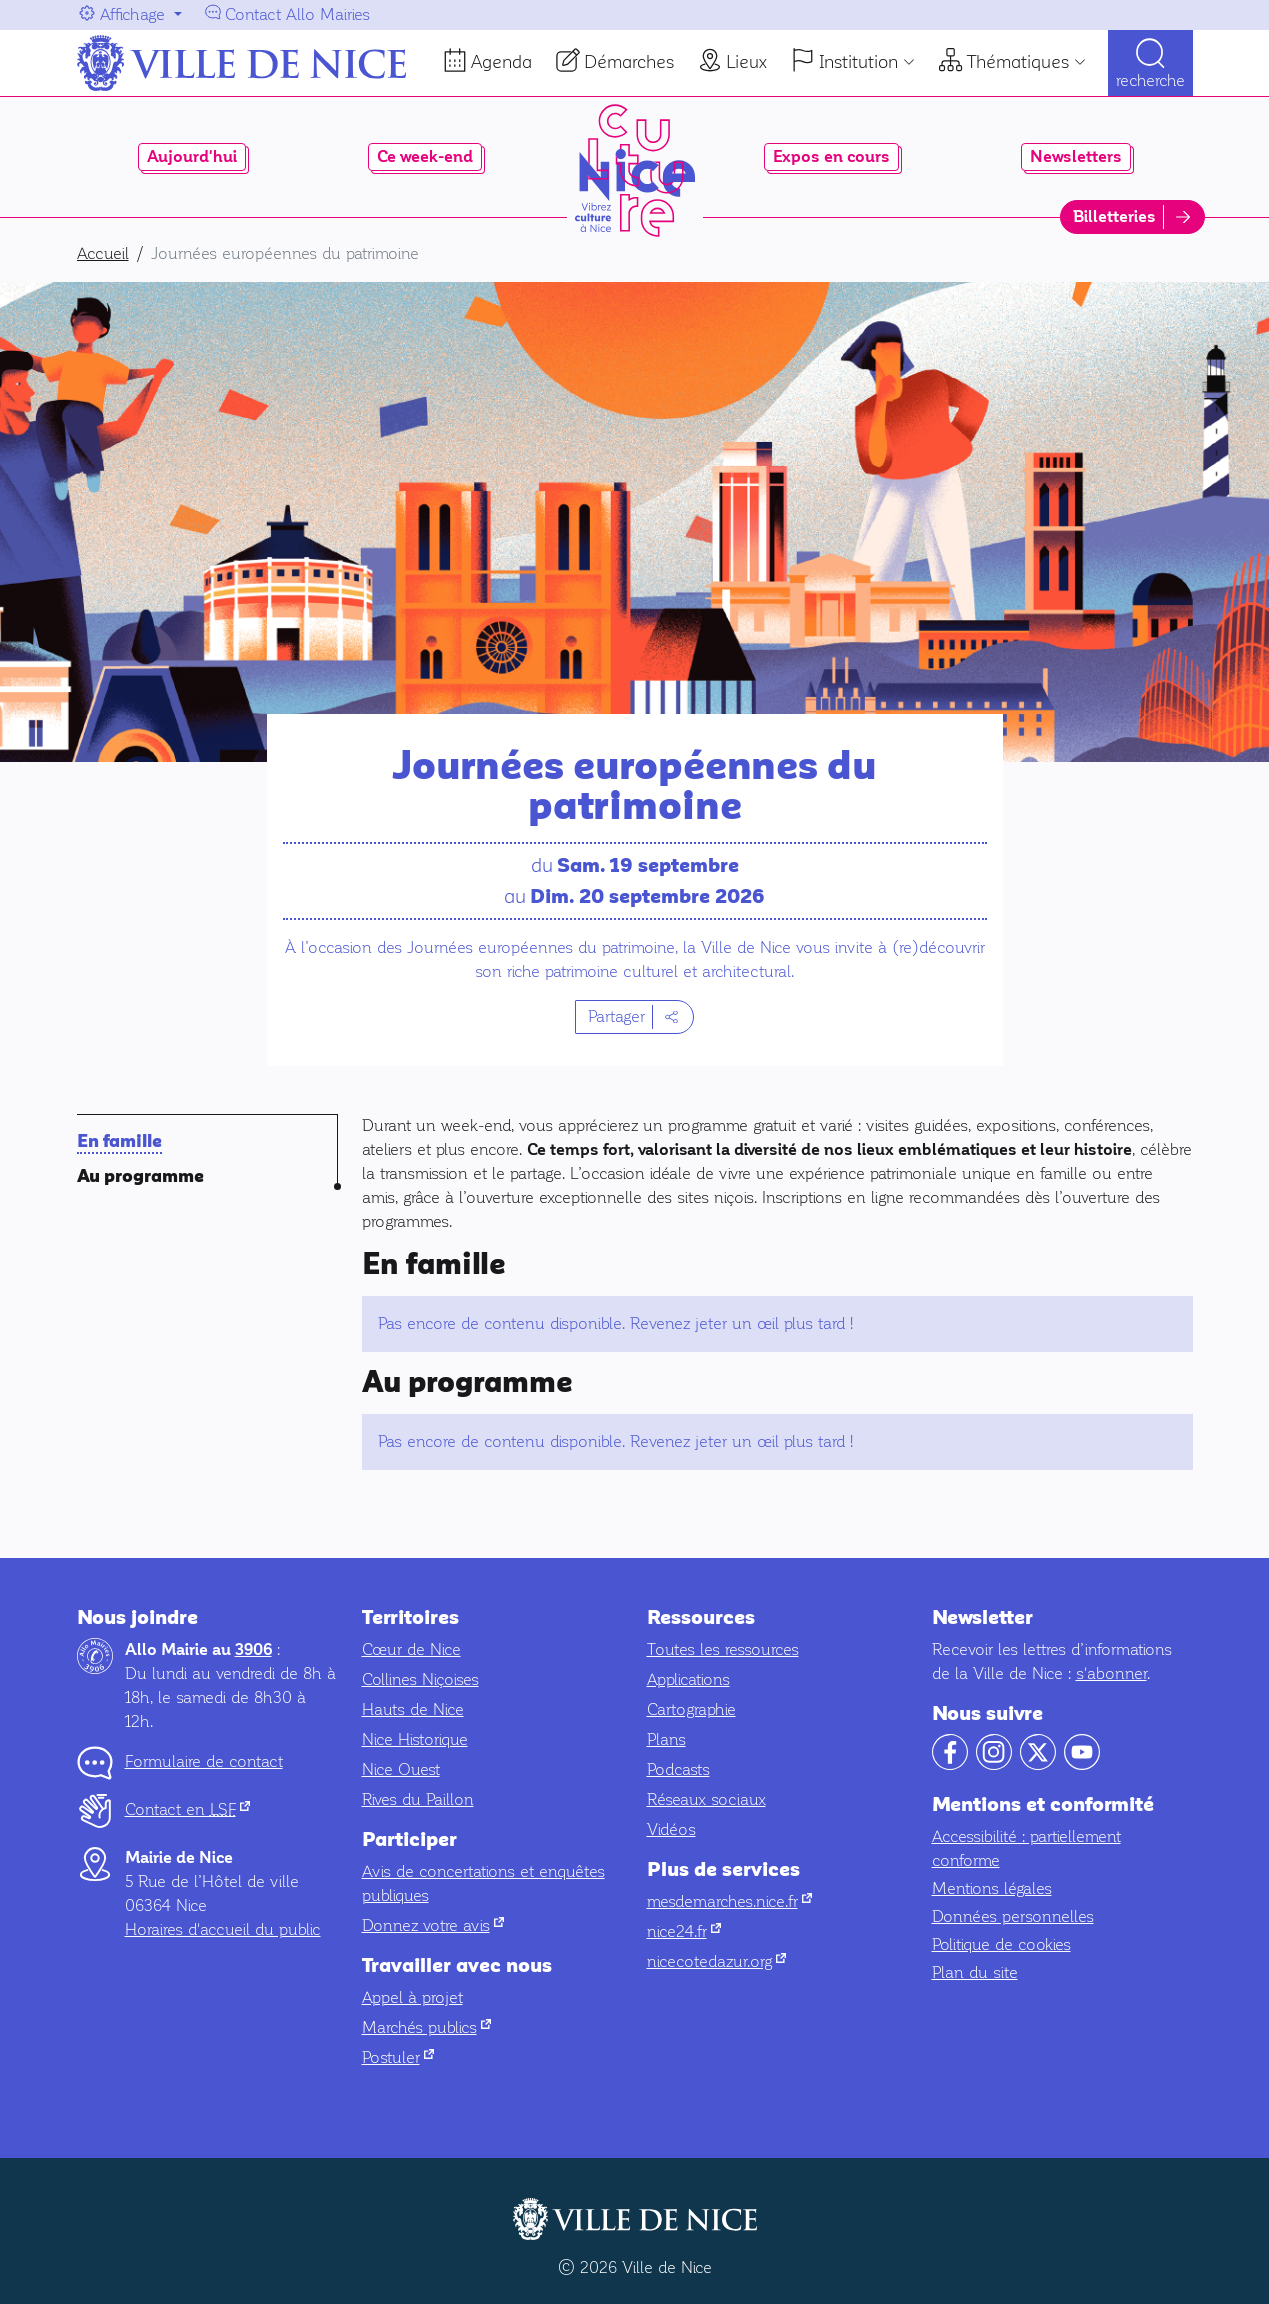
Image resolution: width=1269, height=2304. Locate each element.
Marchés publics (426, 2027)
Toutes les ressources (723, 1649)
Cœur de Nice (411, 1649)
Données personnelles (1013, 1916)
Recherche (1150, 80)
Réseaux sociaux (706, 1799)
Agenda (501, 62)
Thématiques (1018, 62)
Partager (616, 1016)
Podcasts (678, 1769)
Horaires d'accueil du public (223, 1929)
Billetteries (1114, 217)
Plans (666, 1739)
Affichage (132, 14)
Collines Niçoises (420, 1679)
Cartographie (691, 1709)
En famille (119, 1141)
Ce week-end (425, 157)
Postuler (398, 2057)
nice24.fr (684, 1931)
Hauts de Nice (413, 1709)
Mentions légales (992, 1888)
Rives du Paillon (418, 1799)
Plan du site (975, 1972)
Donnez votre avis (433, 1925)
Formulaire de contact (204, 1761)
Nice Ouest (401, 1769)
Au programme (140, 1176)
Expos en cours (831, 157)
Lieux (746, 62)
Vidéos (671, 1829)
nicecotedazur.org (716, 1961)
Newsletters (1076, 157)
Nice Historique (415, 1739)
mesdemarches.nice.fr (729, 1901)
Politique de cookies (1001, 1944)
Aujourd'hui (192, 157)
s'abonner (1111, 1673)
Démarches (629, 62)
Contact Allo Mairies (297, 14)
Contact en (187, 1809)
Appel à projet (412, 1997)
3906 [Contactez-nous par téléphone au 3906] (253, 1650)
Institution (858, 62)
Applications (688, 1679)
